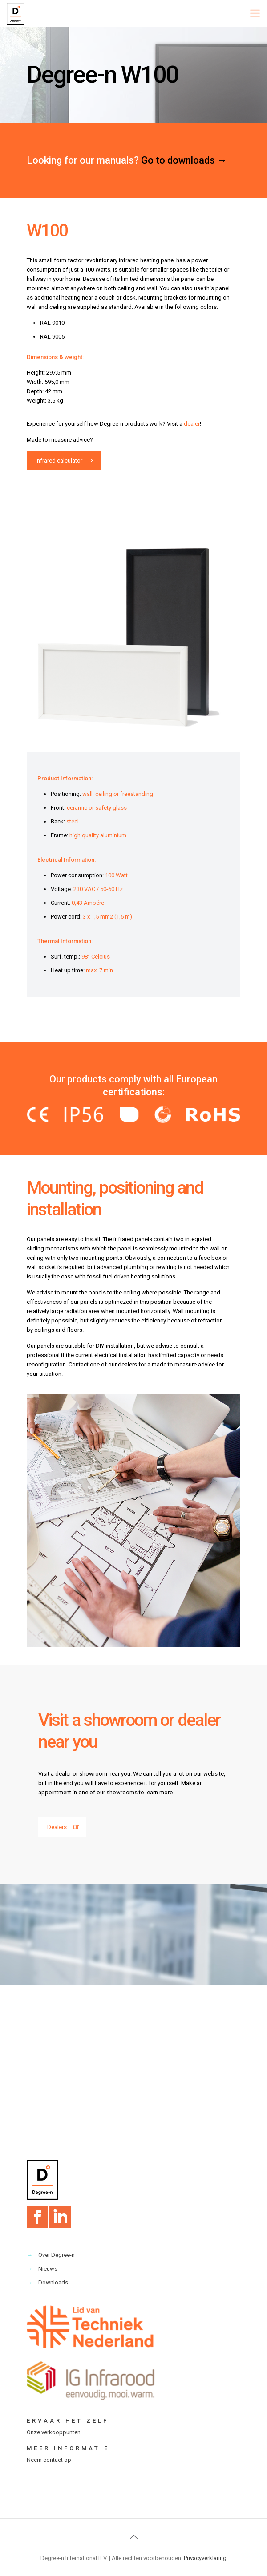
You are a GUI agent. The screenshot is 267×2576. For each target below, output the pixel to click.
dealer (192, 423)
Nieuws (47, 2268)
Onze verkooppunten (54, 2432)
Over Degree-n (56, 2255)
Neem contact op (49, 2459)
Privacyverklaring (205, 2558)
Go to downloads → (184, 160)
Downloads (53, 2282)
